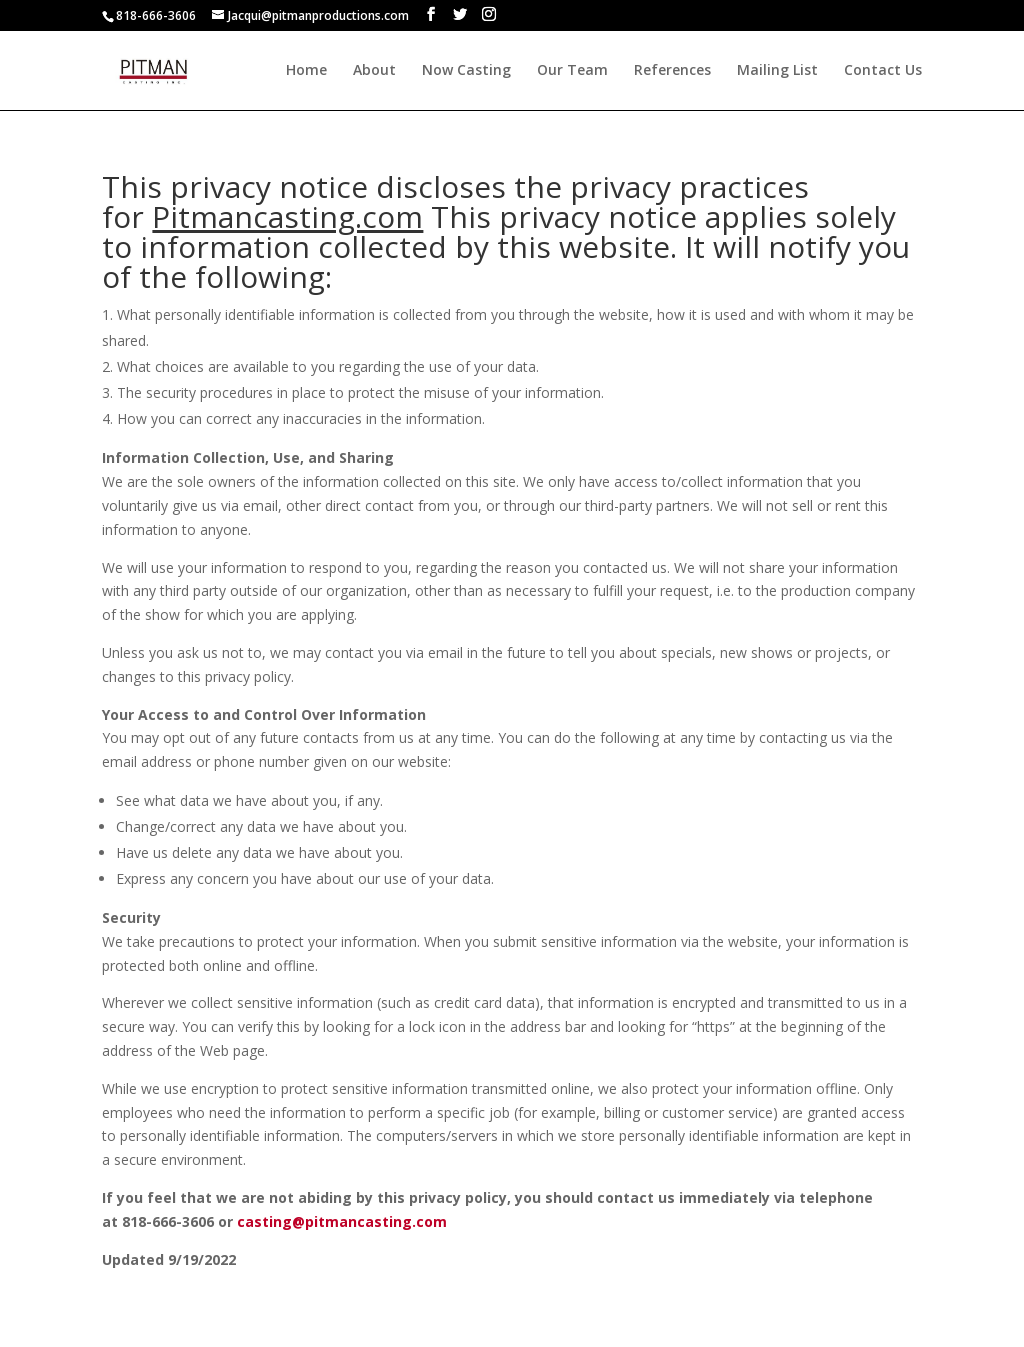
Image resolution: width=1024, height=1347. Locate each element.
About (374, 71)
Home (306, 71)
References (672, 71)
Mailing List (777, 71)
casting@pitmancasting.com (342, 1221)
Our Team (572, 71)
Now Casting (466, 71)
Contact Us (883, 71)
